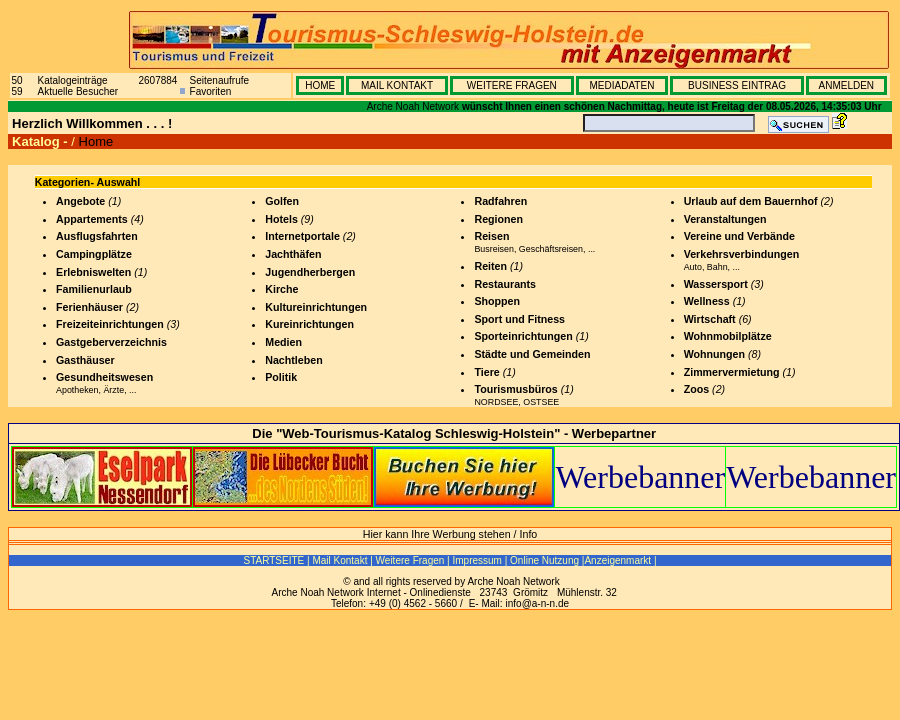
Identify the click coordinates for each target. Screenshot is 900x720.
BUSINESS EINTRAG (737, 85)
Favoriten (211, 91)
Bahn (717, 267)
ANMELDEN (846, 85)
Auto (693, 267)
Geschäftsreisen (551, 249)
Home (96, 141)
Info (529, 534)
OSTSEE (541, 402)
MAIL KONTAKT (397, 85)
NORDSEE (496, 402)
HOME (320, 85)
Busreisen (493, 249)
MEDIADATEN (622, 85)
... (132, 390)
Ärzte (113, 390)
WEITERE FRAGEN (512, 85)
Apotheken (77, 390)
